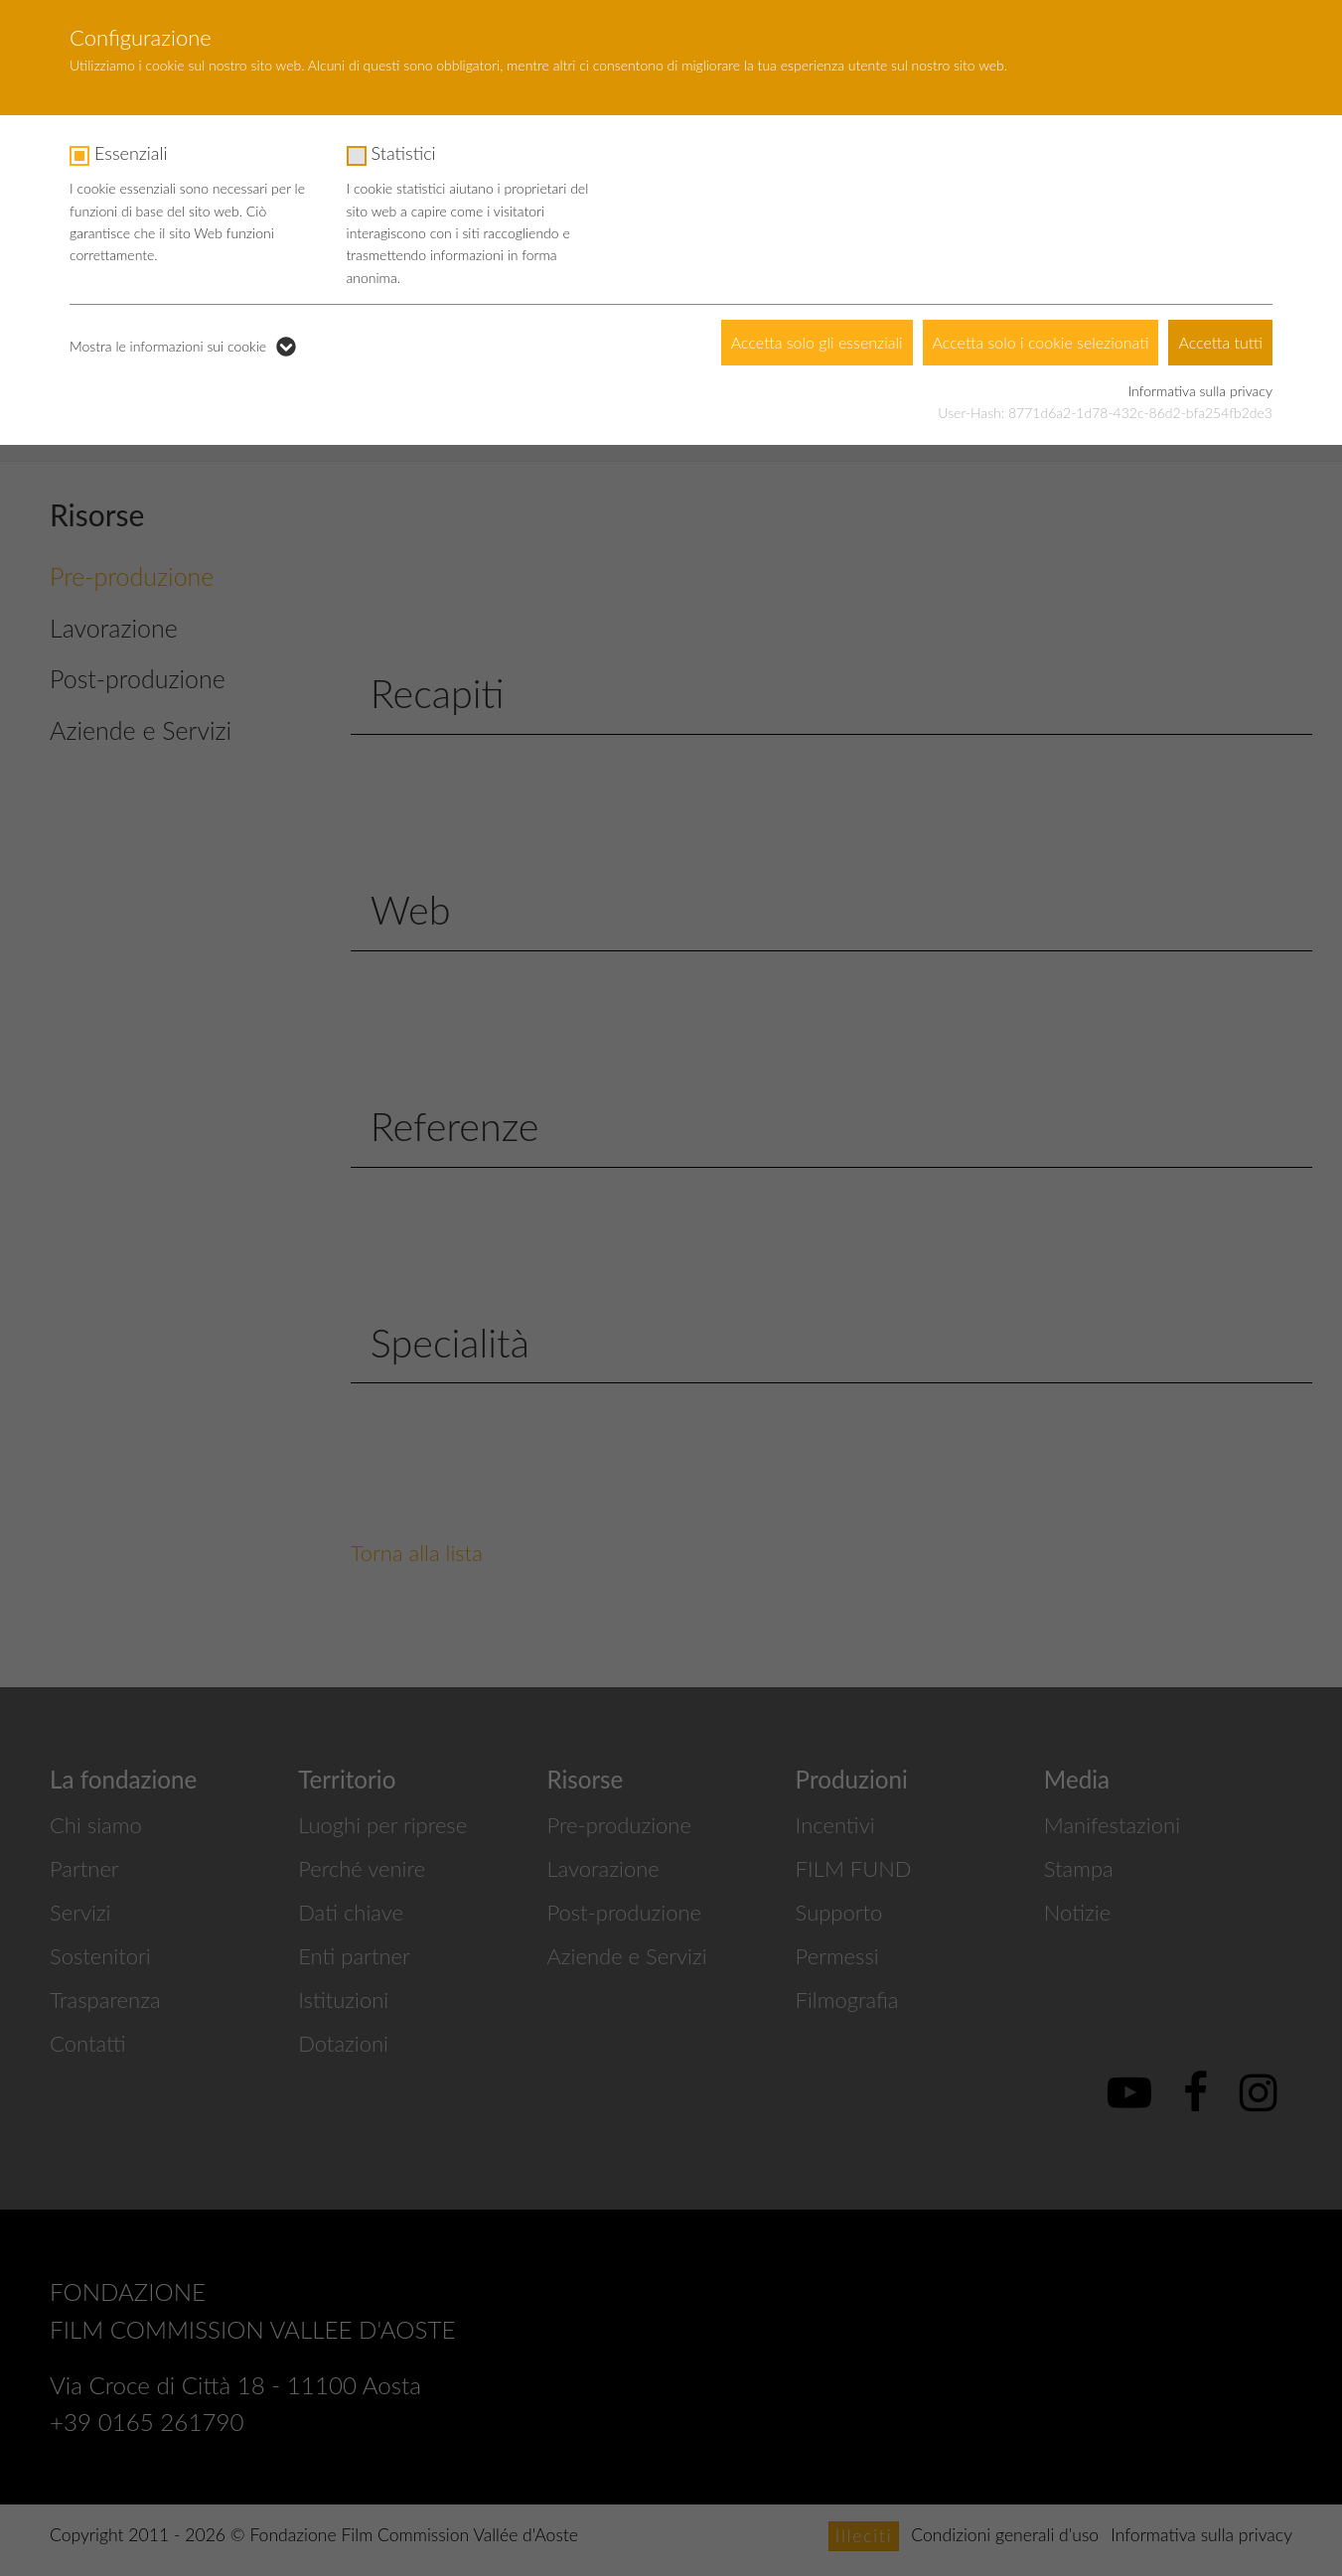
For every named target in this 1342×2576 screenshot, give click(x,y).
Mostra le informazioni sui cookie (168, 346)
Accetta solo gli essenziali (817, 342)
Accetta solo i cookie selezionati (1041, 342)
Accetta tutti (1220, 342)
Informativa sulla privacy (1200, 390)
